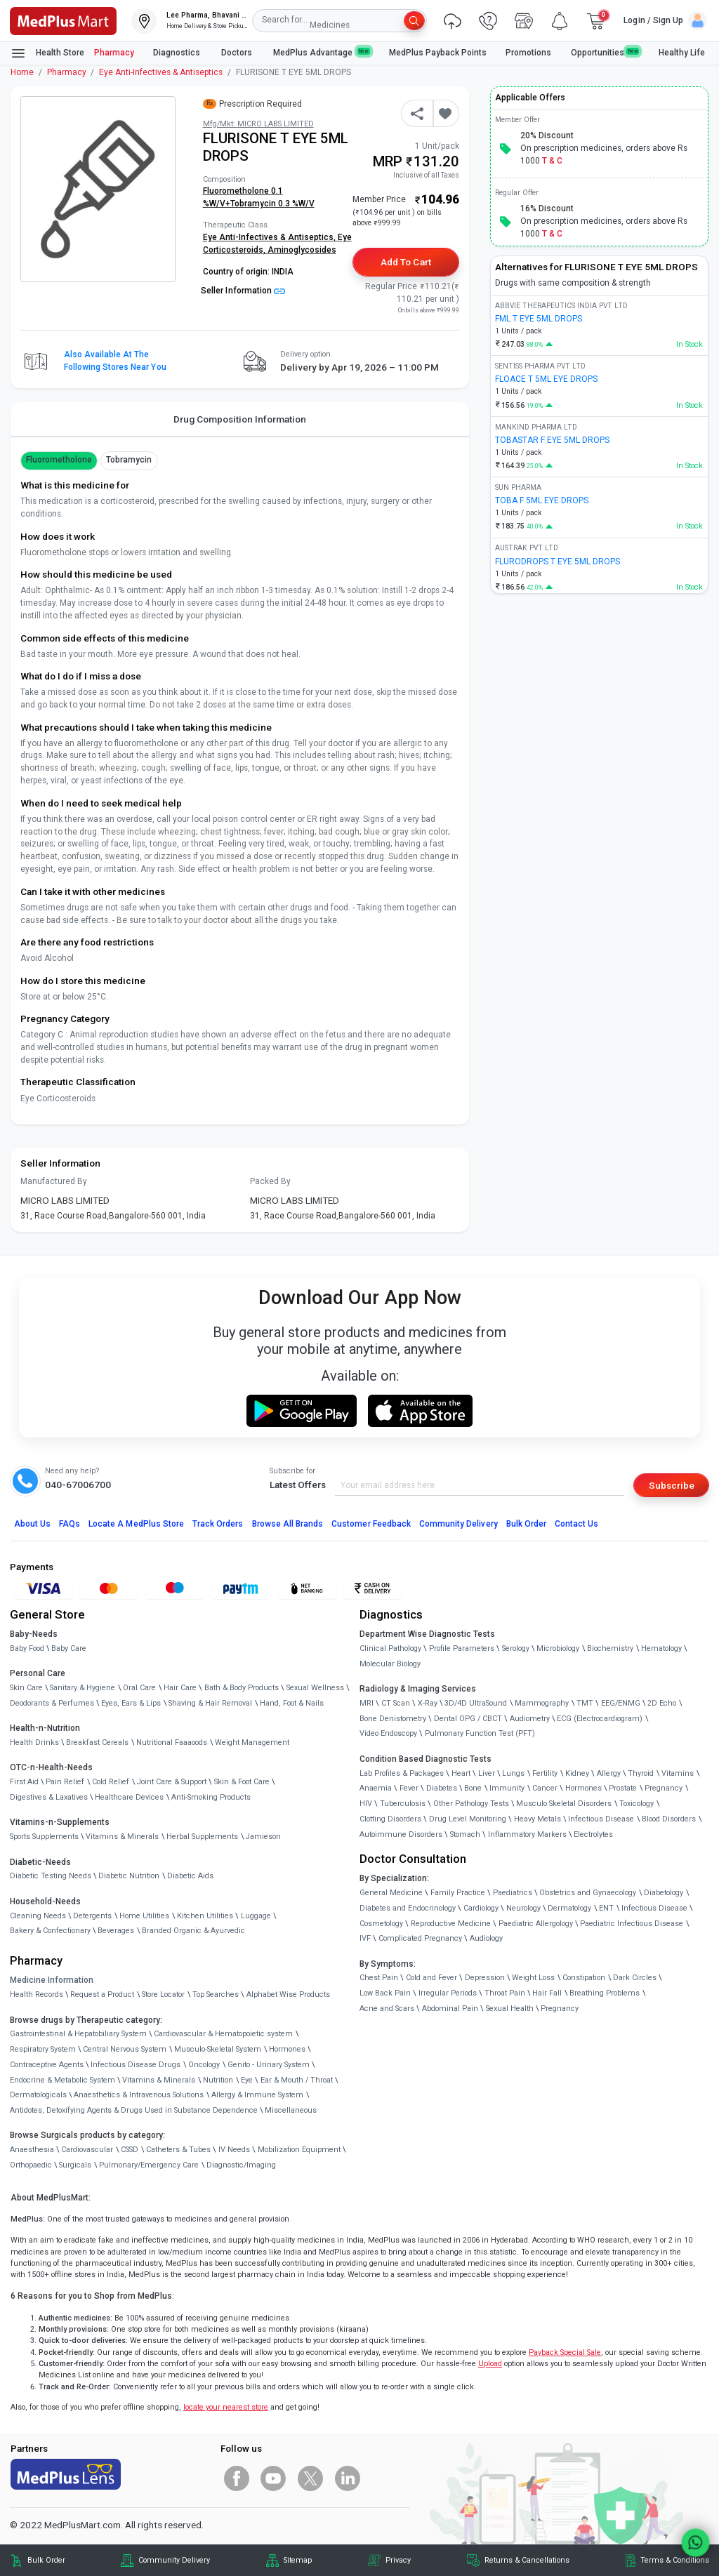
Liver (486, 1773)
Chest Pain (379, 1977)
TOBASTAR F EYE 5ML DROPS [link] (552, 440)
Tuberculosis (403, 1803)
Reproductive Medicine (451, 1923)
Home (22, 72)
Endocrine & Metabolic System (62, 2080)
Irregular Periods (447, 1993)
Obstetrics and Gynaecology (587, 1892)
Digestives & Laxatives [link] (49, 1797)
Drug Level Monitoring (467, 1819)
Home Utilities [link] (144, 1915)
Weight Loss (533, 1977)
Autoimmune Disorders (401, 1834)
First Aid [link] (24, 1781)
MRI (367, 1703)
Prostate (623, 1788)
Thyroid (641, 1773)
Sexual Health (510, 2008)
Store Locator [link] (163, 1994)
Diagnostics (177, 53)
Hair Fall (547, 1993)
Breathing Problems (604, 1993)
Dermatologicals (38, 2094)
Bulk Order (526, 1524)
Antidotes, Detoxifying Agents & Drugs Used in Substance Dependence (134, 2110)
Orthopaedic (31, 2165)
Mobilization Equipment (299, 2149)
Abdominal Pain (450, 2008)
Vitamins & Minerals (158, 2080)
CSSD (129, 2149)
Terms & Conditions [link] (674, 2560)
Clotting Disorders (390, 1819)
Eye (247, 2080)
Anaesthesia (32, 2149)
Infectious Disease (601, 1819)
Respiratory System (43, 2049)
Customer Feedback (371, 1524)
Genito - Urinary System (268, 2064)
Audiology (486, 1938)
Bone (473, 1788)
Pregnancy (663, 1788)
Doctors (237, 53)
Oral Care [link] (139, 1687)
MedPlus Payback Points (438, 53)
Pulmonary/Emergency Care (149, 2165)
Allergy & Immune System (257, 2094)
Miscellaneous (291, 2110)
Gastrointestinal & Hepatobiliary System (78, 2033)
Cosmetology (381, 1923)
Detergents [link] (92, 1915)
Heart (460, 1773)
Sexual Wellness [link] (315, 1687)
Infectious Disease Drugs (135, 2064)
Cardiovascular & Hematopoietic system (223, 2033)
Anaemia (376, 1788)
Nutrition (218, 2080)
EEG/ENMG (620, 1703)
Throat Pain (504, 1993)
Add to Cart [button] (405, 261)
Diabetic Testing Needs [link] (50, 1875)
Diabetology (663, 1892)
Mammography (542, 1703)
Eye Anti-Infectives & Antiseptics (161, 72)
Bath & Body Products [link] (241, 1687)
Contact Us (576, 1524)
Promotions (528, 53)
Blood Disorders (669, 1819)
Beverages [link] (116, 1930)
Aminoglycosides (302, 250)
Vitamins (677, 1773)
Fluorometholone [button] (59, 460)
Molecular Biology (390, 1663)
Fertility (545, 1773)
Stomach (465, 1834)
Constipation (583, 1977)
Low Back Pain (385, 1993)
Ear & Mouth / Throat (296, 2080)
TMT (584, 1703)
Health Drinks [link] (34, 1742)
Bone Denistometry (393, 1718)
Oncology (204, 2064)
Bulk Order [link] (46, 2560)
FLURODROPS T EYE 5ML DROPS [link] (557, 561)
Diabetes (441, 1788)
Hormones (287, 2049)
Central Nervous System (124, 2049)
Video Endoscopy (388, 1733)
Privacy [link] (398, 2560)
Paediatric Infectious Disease (631, 1923)
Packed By (270, 1181)
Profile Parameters (461, 1648)
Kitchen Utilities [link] (205, 1915)
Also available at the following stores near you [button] (115, 361)
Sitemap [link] (298, 2560)
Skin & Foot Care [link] (242, 1781)
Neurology (523, 1908)
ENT (606, 1908)
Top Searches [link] (215, 1994)
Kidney (577, 1773)
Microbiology (557, 1648)
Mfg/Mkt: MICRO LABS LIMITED (258, 123)
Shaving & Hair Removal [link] (210, 1703)
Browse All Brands (288, 1524)
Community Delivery (458, 1524)
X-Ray (427, 1703)
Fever (409, 1788)
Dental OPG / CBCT (468, 1718)
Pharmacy (114, 53)
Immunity (507, 1788)
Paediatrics (512, 1892)
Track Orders (218, 1524)
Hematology (661, 1648)
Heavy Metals (537, 1819)
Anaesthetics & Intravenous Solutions (139, 2094)
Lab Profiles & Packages (402, 1773)
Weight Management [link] (252, 1742)
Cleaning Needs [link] (38, 1915)
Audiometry (530, 1718)
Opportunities (605, 52)
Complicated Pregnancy (420, 1938)
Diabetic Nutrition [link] (128, 1875)
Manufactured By (53, 1181)
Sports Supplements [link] (44, 1836)
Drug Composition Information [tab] (239, 419)
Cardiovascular (87, 2149)
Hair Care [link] (180, 1687)
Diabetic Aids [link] (190, 1875)
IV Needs (234, 2149)
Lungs (513, 1773)
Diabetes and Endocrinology (408, 1908)
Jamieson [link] (263, 1836)
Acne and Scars (387, 2008)
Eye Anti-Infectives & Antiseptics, (270, 237)
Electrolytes (593, 1834)
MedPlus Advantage (321, 52)
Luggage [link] (256, 1915)
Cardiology (481, 1908)
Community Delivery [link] (174, 2560)
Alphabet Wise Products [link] (288, 1994)
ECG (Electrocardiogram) (599, 1718)
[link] (63, 19)
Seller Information (243, 291)
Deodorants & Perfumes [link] (52, 1703)
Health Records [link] (36, 1994)
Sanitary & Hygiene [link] (82, 1687)
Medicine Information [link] (51, 1980)
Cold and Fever (431, 1977)
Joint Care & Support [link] (171, 1781)
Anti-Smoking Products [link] (211, 1797)
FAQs (69, 1524)
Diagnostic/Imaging (241, 2165)
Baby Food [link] (27, 1648)
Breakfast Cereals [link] (97, 1742)
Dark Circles (635, 1977)
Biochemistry (610, 1648)
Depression (485, 1977)
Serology (515, 1648)
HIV (366, 1803)
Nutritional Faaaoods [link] (171, 1742)
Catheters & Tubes (178, 2149)
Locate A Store (136, 1524)
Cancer (545, 1788)
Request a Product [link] (102, 1994)
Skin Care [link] (26, 1687)
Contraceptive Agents (47, 2064)
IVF (365, 1938)
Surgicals (75, 2165)
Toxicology (636, 1803)
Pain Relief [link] (65, 1781)
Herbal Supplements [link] (202, 1836)
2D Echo (661, 1703)
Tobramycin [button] (129, 460)
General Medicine (391, 1892)
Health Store (47, 53)
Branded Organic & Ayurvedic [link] (193, 1930)
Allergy (609, 1773)
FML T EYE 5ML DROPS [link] (538, 319)
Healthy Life (682, 53)
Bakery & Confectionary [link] (50, 1930)
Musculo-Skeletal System (217, 2049)
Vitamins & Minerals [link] (122, 1836)
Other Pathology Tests (471, 1803)
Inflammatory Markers (527, 1834)
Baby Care (68, 1648)
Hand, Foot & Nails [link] (292, 1703)
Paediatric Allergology (536, 1923)
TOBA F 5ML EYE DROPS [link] (541, 500)
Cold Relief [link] (110, 1781)
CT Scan (395, 1703)
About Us (32, 1524)
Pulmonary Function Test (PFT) (480, 1733)
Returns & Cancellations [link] (526, 2560)
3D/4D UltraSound (475, 1703)
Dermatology (569, 1908)
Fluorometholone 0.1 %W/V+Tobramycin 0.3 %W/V (259, 197)
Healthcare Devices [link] (129, 1797)
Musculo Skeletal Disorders (564, 1803)
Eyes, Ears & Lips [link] (131, 1703)
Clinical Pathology (390, 1648)
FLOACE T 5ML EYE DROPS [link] (546, 379)
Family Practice (457, 1892)
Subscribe (671, 1485)
